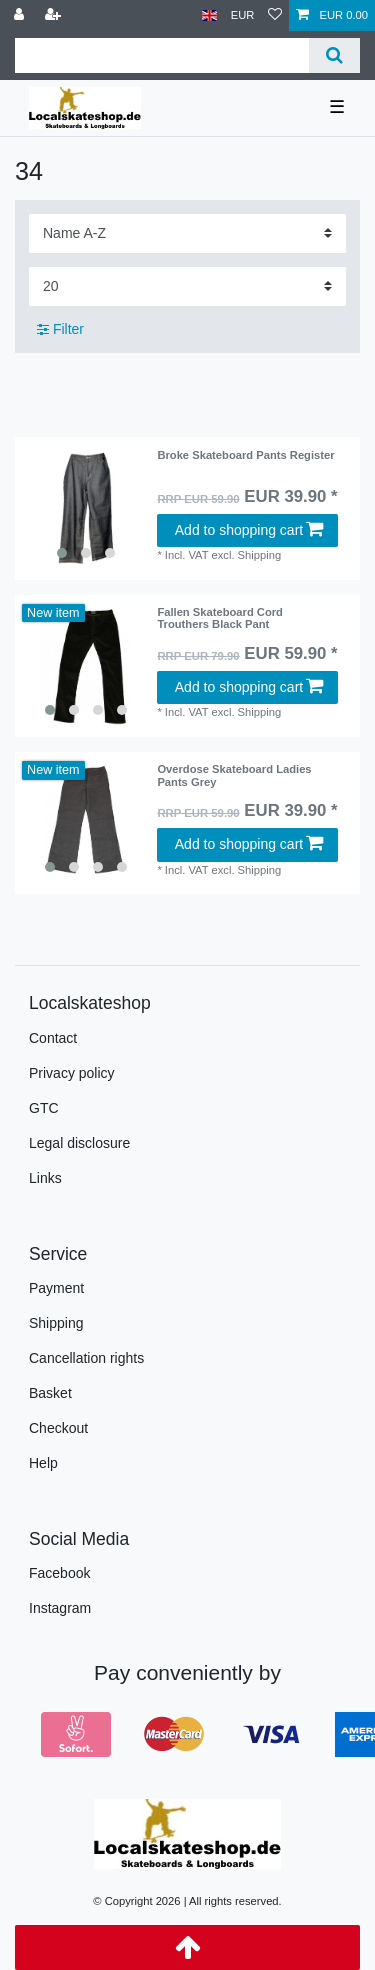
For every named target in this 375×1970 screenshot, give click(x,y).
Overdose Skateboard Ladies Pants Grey (234, 775)
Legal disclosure (79, 1143)
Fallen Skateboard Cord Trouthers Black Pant (220, 618)
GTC (44, 1108)
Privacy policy (72, 1073)
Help (43, 1463)
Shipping (56, 1323)
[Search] (334, 55)
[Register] (55, 15)
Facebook (59, 1573)
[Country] (209, 15)
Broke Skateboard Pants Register (245, 455)
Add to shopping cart (249, 530)
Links (45, 1178)
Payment (56, 1288)
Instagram (60, 1608)
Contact (53, 1038)
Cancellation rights (86, 1358)
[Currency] (243, 15)
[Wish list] (275, 15)
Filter (60, 329)
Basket (50, 1393)
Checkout (58, 1428)
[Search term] (162, 55)
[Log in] (21, 15)
